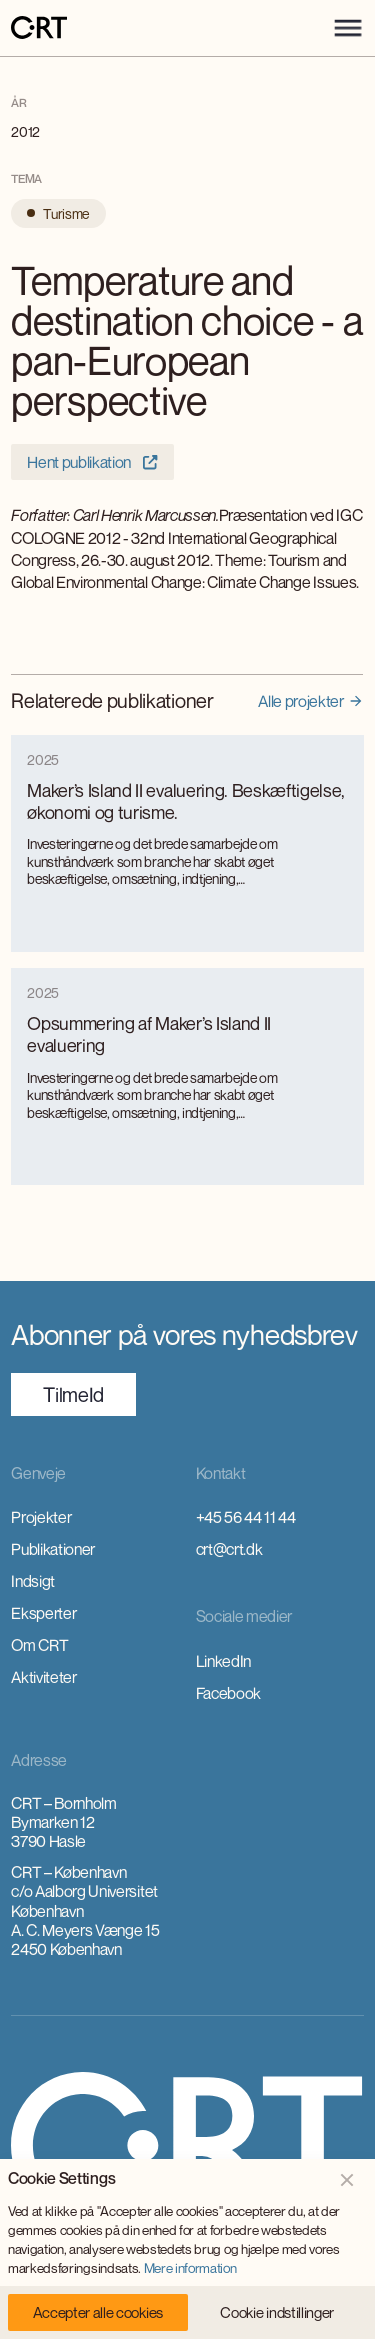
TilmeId (73, 1394)
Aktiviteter (43, 1677)
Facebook (228, 1693)
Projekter (41, 1517)
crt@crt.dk (229, 1549)
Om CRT (39, 1645)
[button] (348, 28)
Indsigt (33, 1581)
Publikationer (53, 1549)
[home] (39, 28)
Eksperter (43, 1613)
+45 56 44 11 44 (246, 1517)
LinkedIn (223, 1661)
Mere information (190, 2268)
